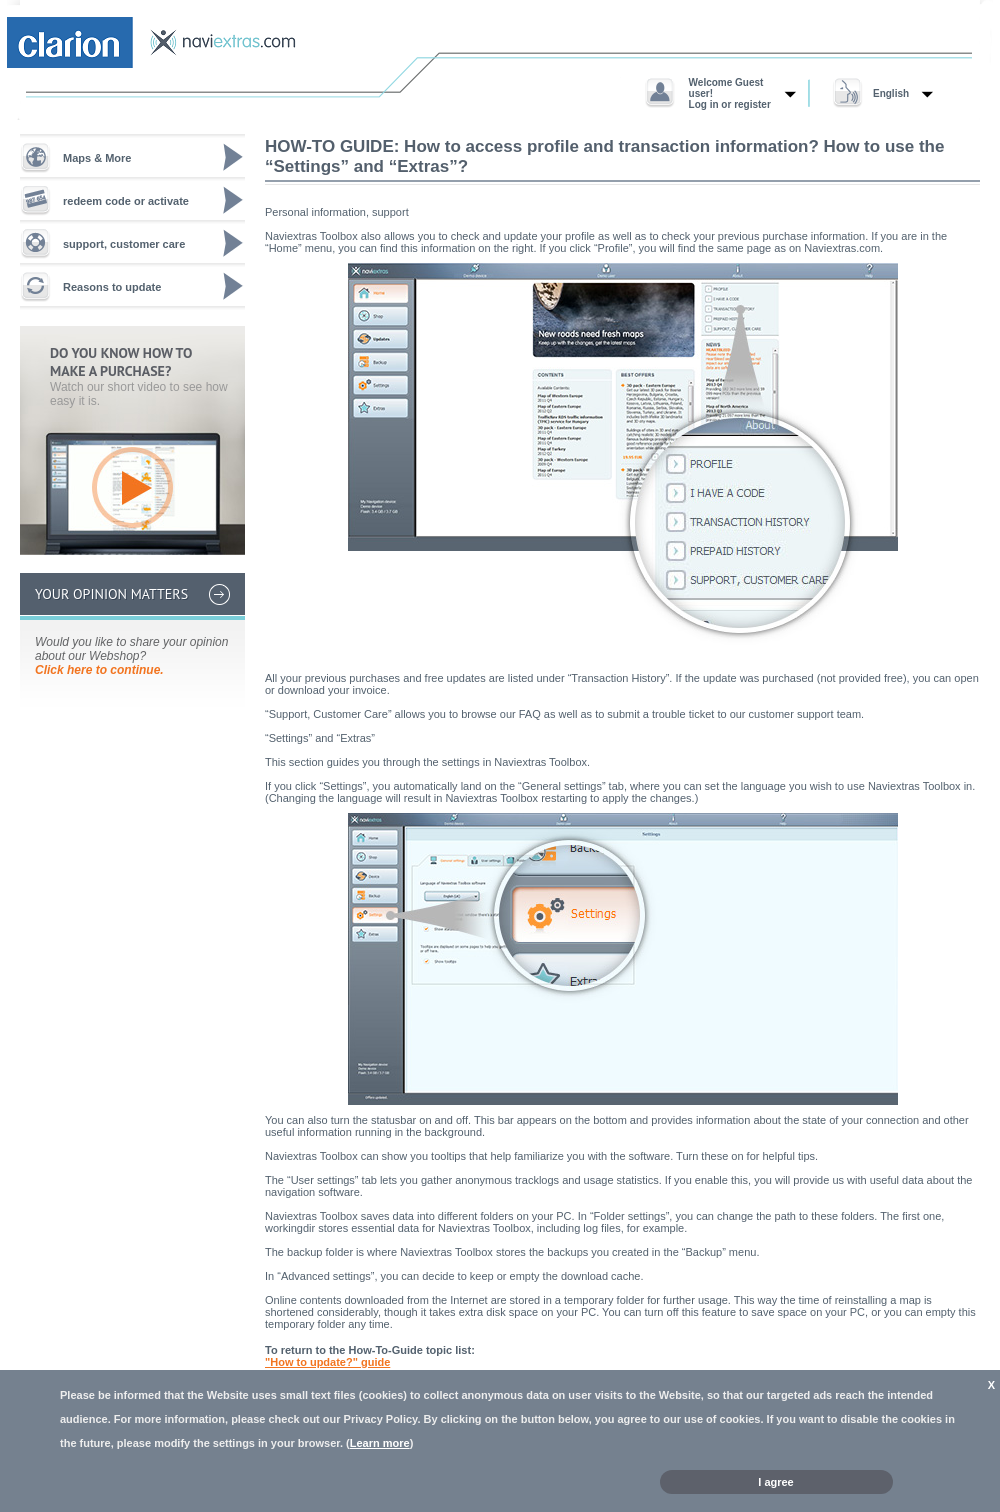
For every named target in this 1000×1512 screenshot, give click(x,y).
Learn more (380, 1443)
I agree (775, 1482)
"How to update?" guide (327, 1362)
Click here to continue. (99, 670)
